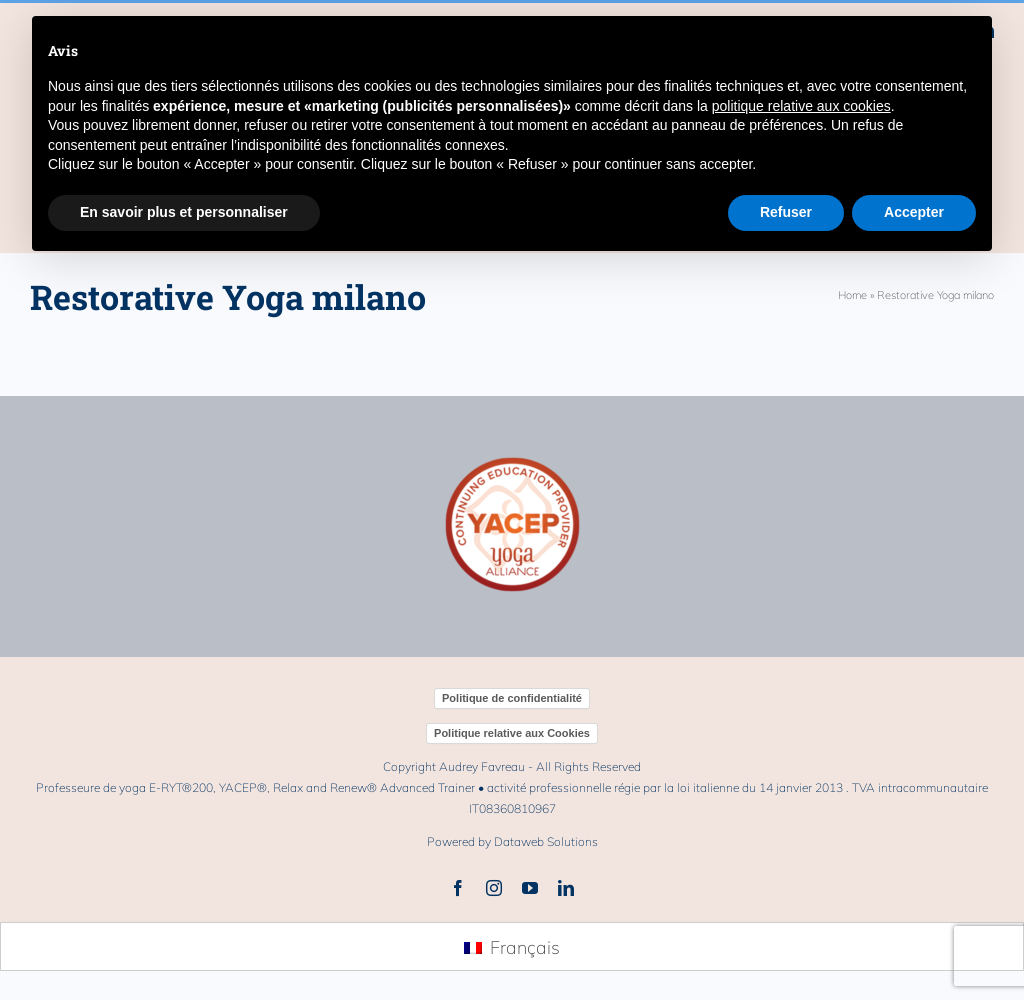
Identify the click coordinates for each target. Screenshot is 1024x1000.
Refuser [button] (786, 212)
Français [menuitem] (525, 947)
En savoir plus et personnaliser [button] (184, 212)
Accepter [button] (914, 212)
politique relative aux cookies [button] (801, 106)
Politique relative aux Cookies (512, 733)
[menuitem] (511, 947)
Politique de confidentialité (512, 698)
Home (852, 295)
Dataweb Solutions (546, 841)
